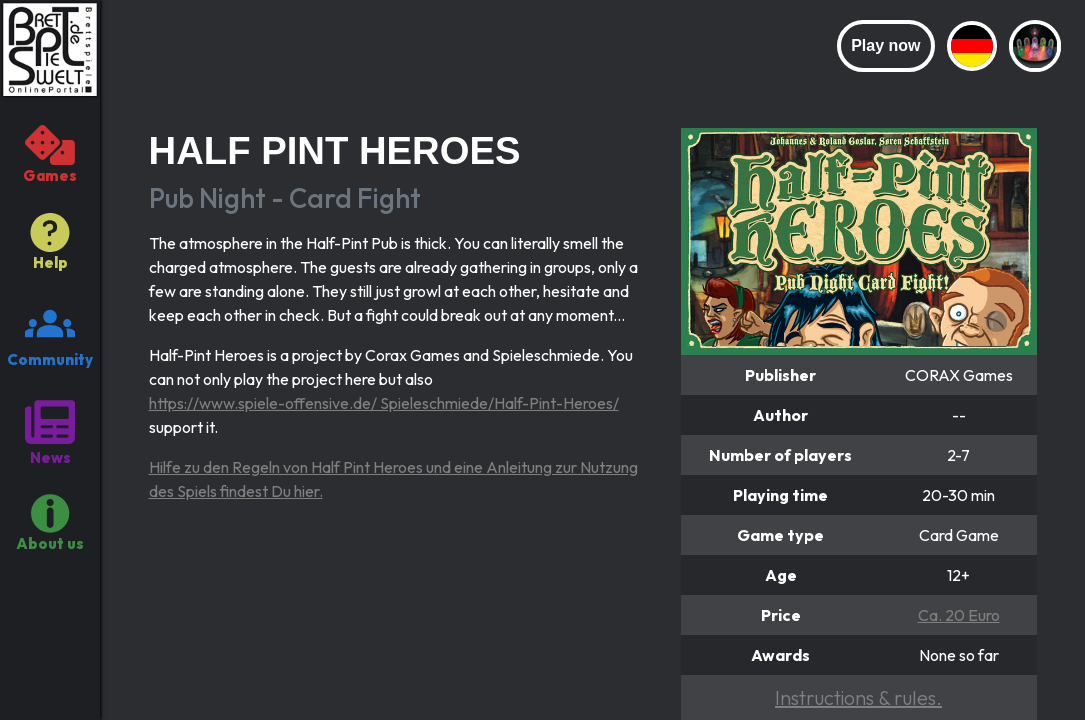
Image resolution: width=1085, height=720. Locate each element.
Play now (885, 45)
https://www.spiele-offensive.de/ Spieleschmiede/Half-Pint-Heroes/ (384, 403)
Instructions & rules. (858, 697)
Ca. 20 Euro (959, 615)
